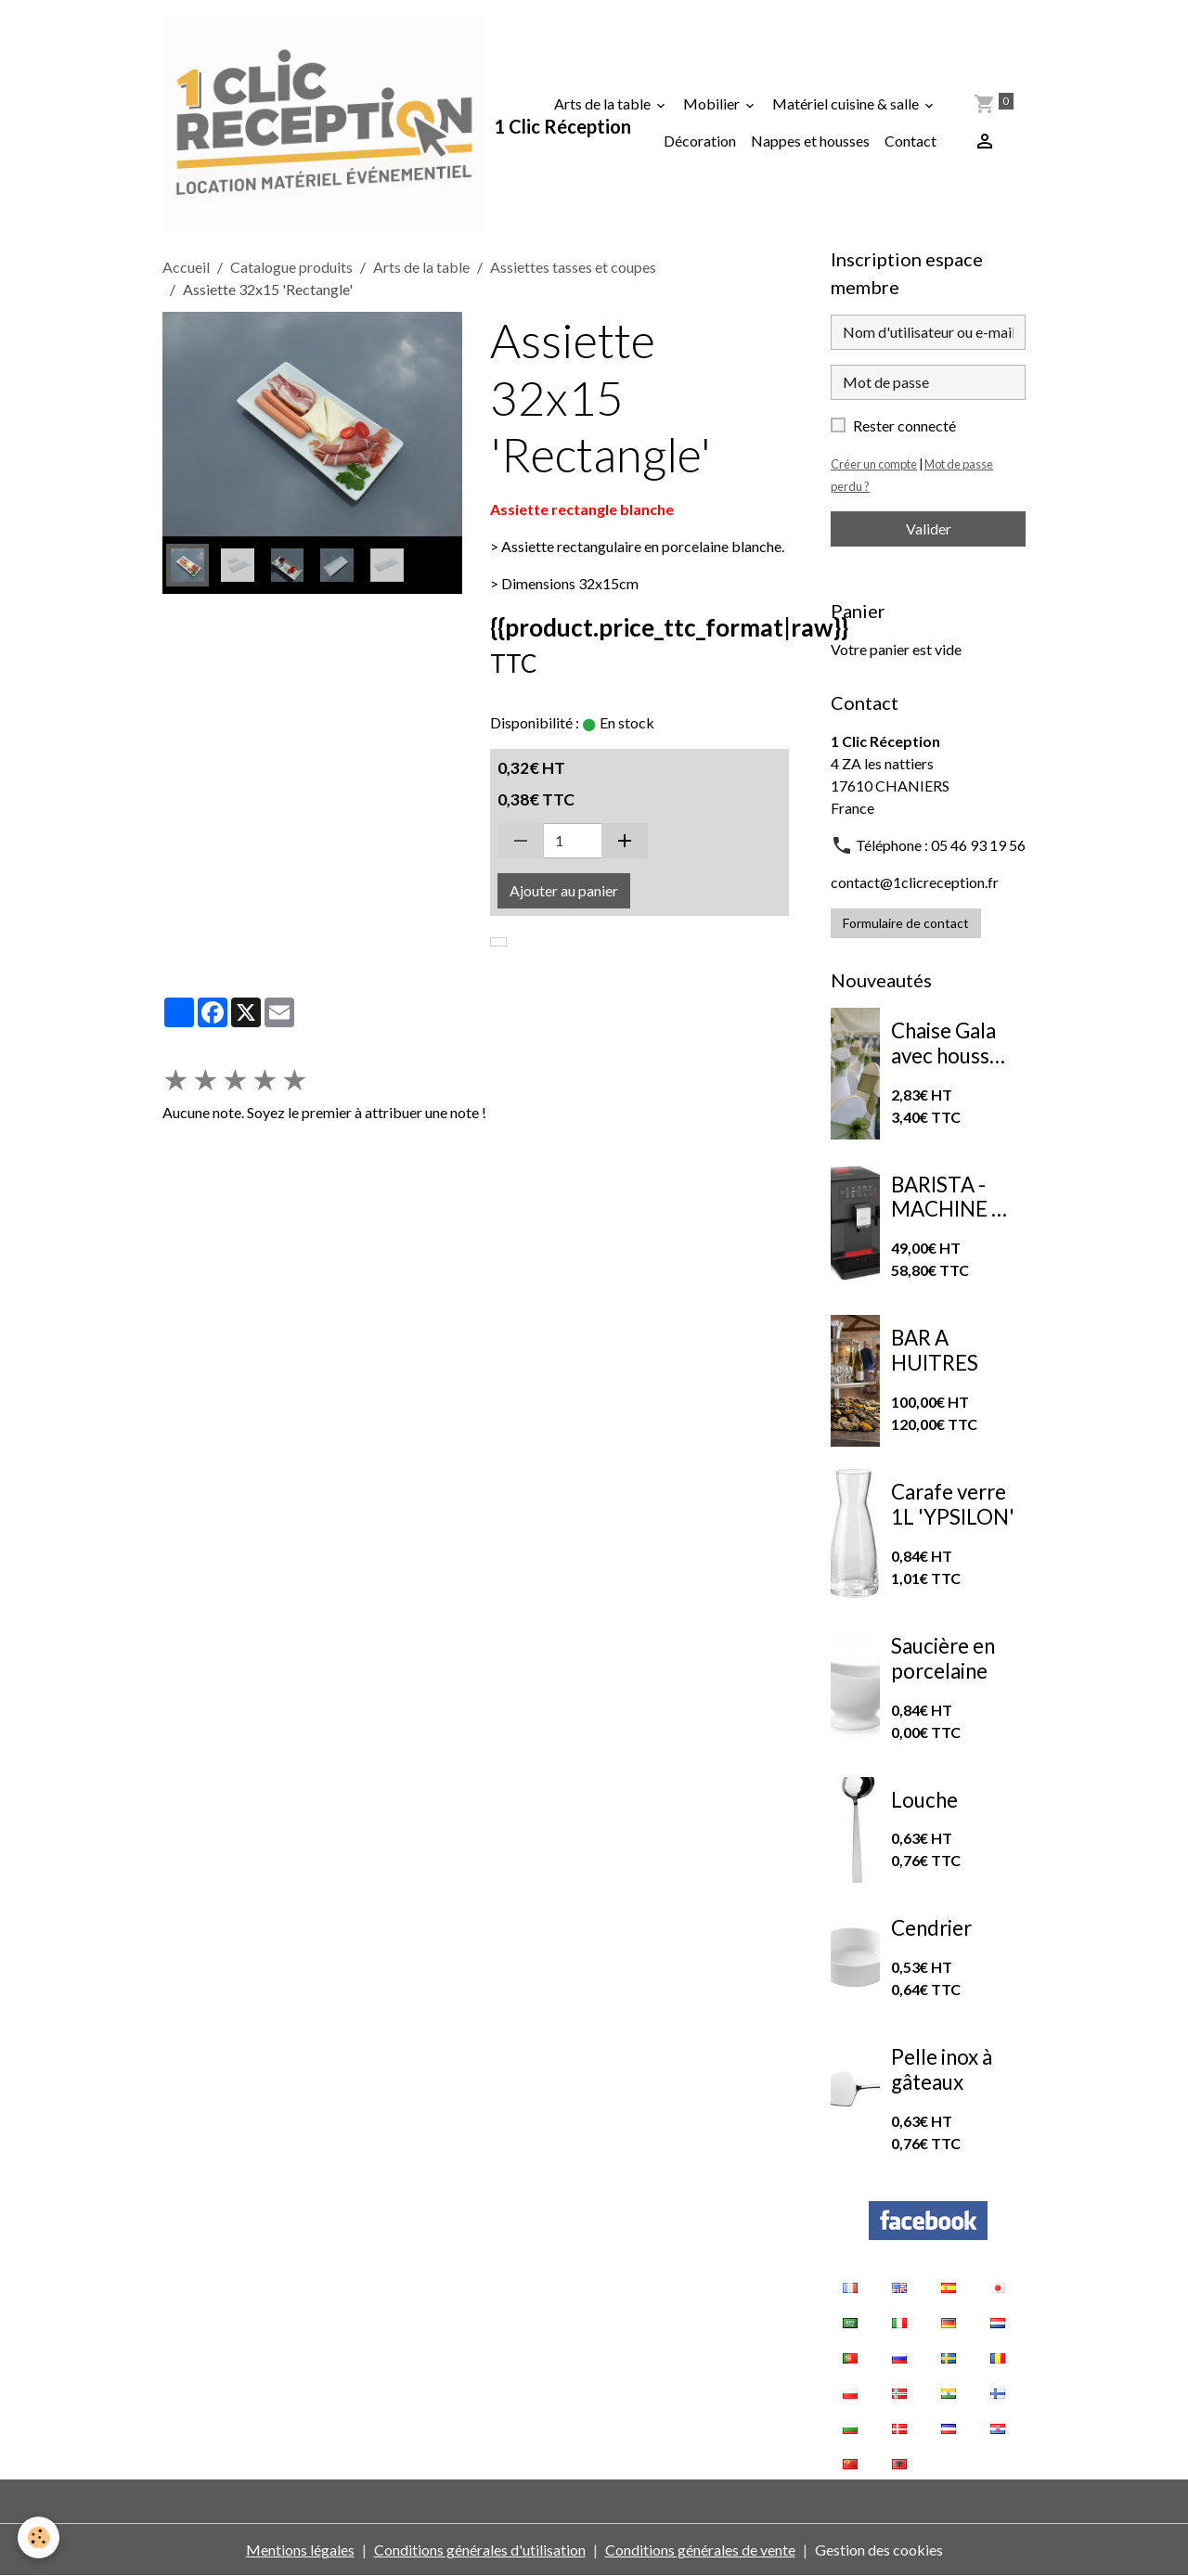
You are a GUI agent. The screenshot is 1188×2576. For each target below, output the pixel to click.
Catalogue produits (291, 267)
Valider (928, 528)
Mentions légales (300, 2549)
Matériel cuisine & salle (847, 103)
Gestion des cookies (879, 2549)
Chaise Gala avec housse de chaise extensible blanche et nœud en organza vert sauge (948, 1044)
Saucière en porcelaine (943, 1658)
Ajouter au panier (564, 890)
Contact (910, 140)
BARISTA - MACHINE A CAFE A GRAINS (948, 1198)
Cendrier (931, 1928)
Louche (924, 1800)
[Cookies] (39, 2537)
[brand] (324, 122)
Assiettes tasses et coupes (573, 267)
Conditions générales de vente (700, 2549)
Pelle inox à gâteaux (941, 2069)
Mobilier (712, 103)
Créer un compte (874, 464)
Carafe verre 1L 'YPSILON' (952, 1504)
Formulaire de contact (906, 923)
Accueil (186, 267)
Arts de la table (603, 103)
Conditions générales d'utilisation (480, 2549)
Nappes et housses (810, 140)
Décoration (700, 140)
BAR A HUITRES (934, 1350)
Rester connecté (904, 425)
